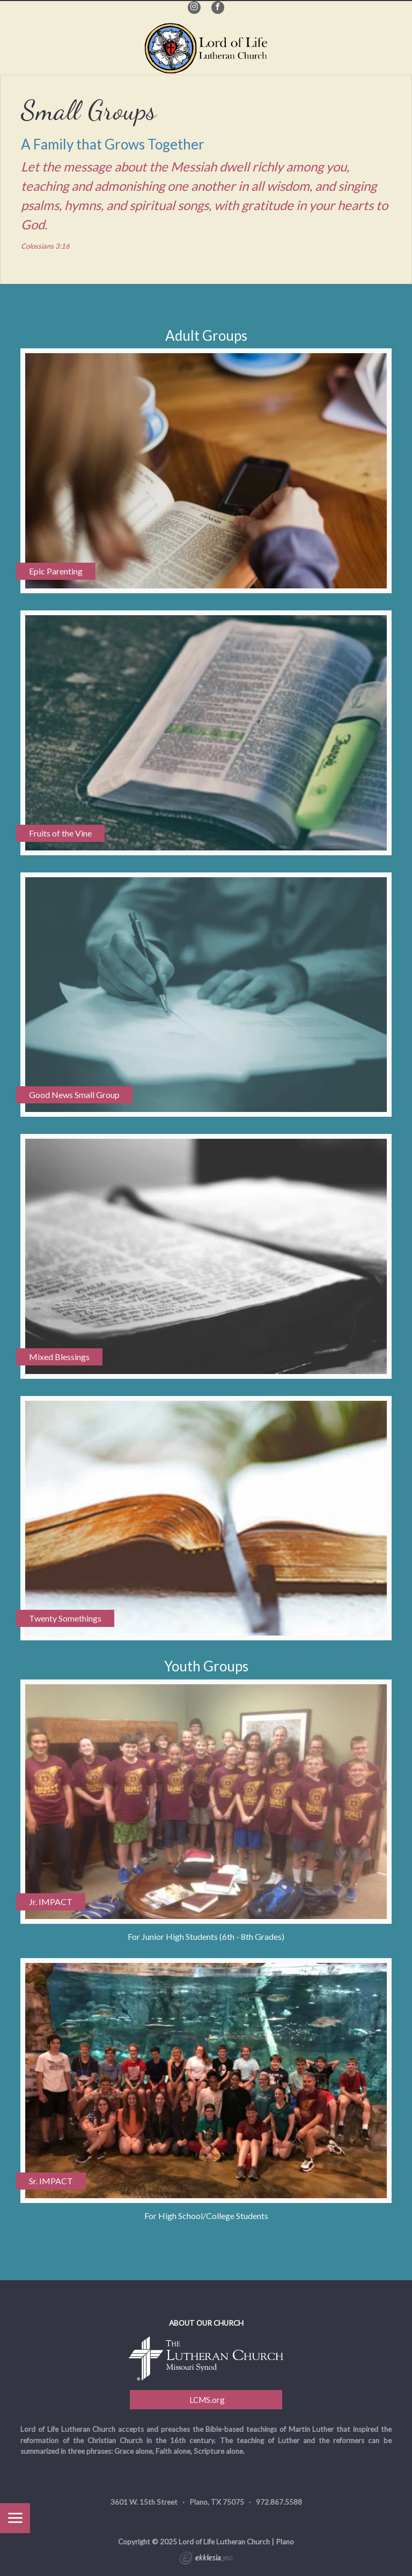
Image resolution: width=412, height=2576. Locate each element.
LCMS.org (206, 2400)
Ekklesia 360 (206, 2559)
